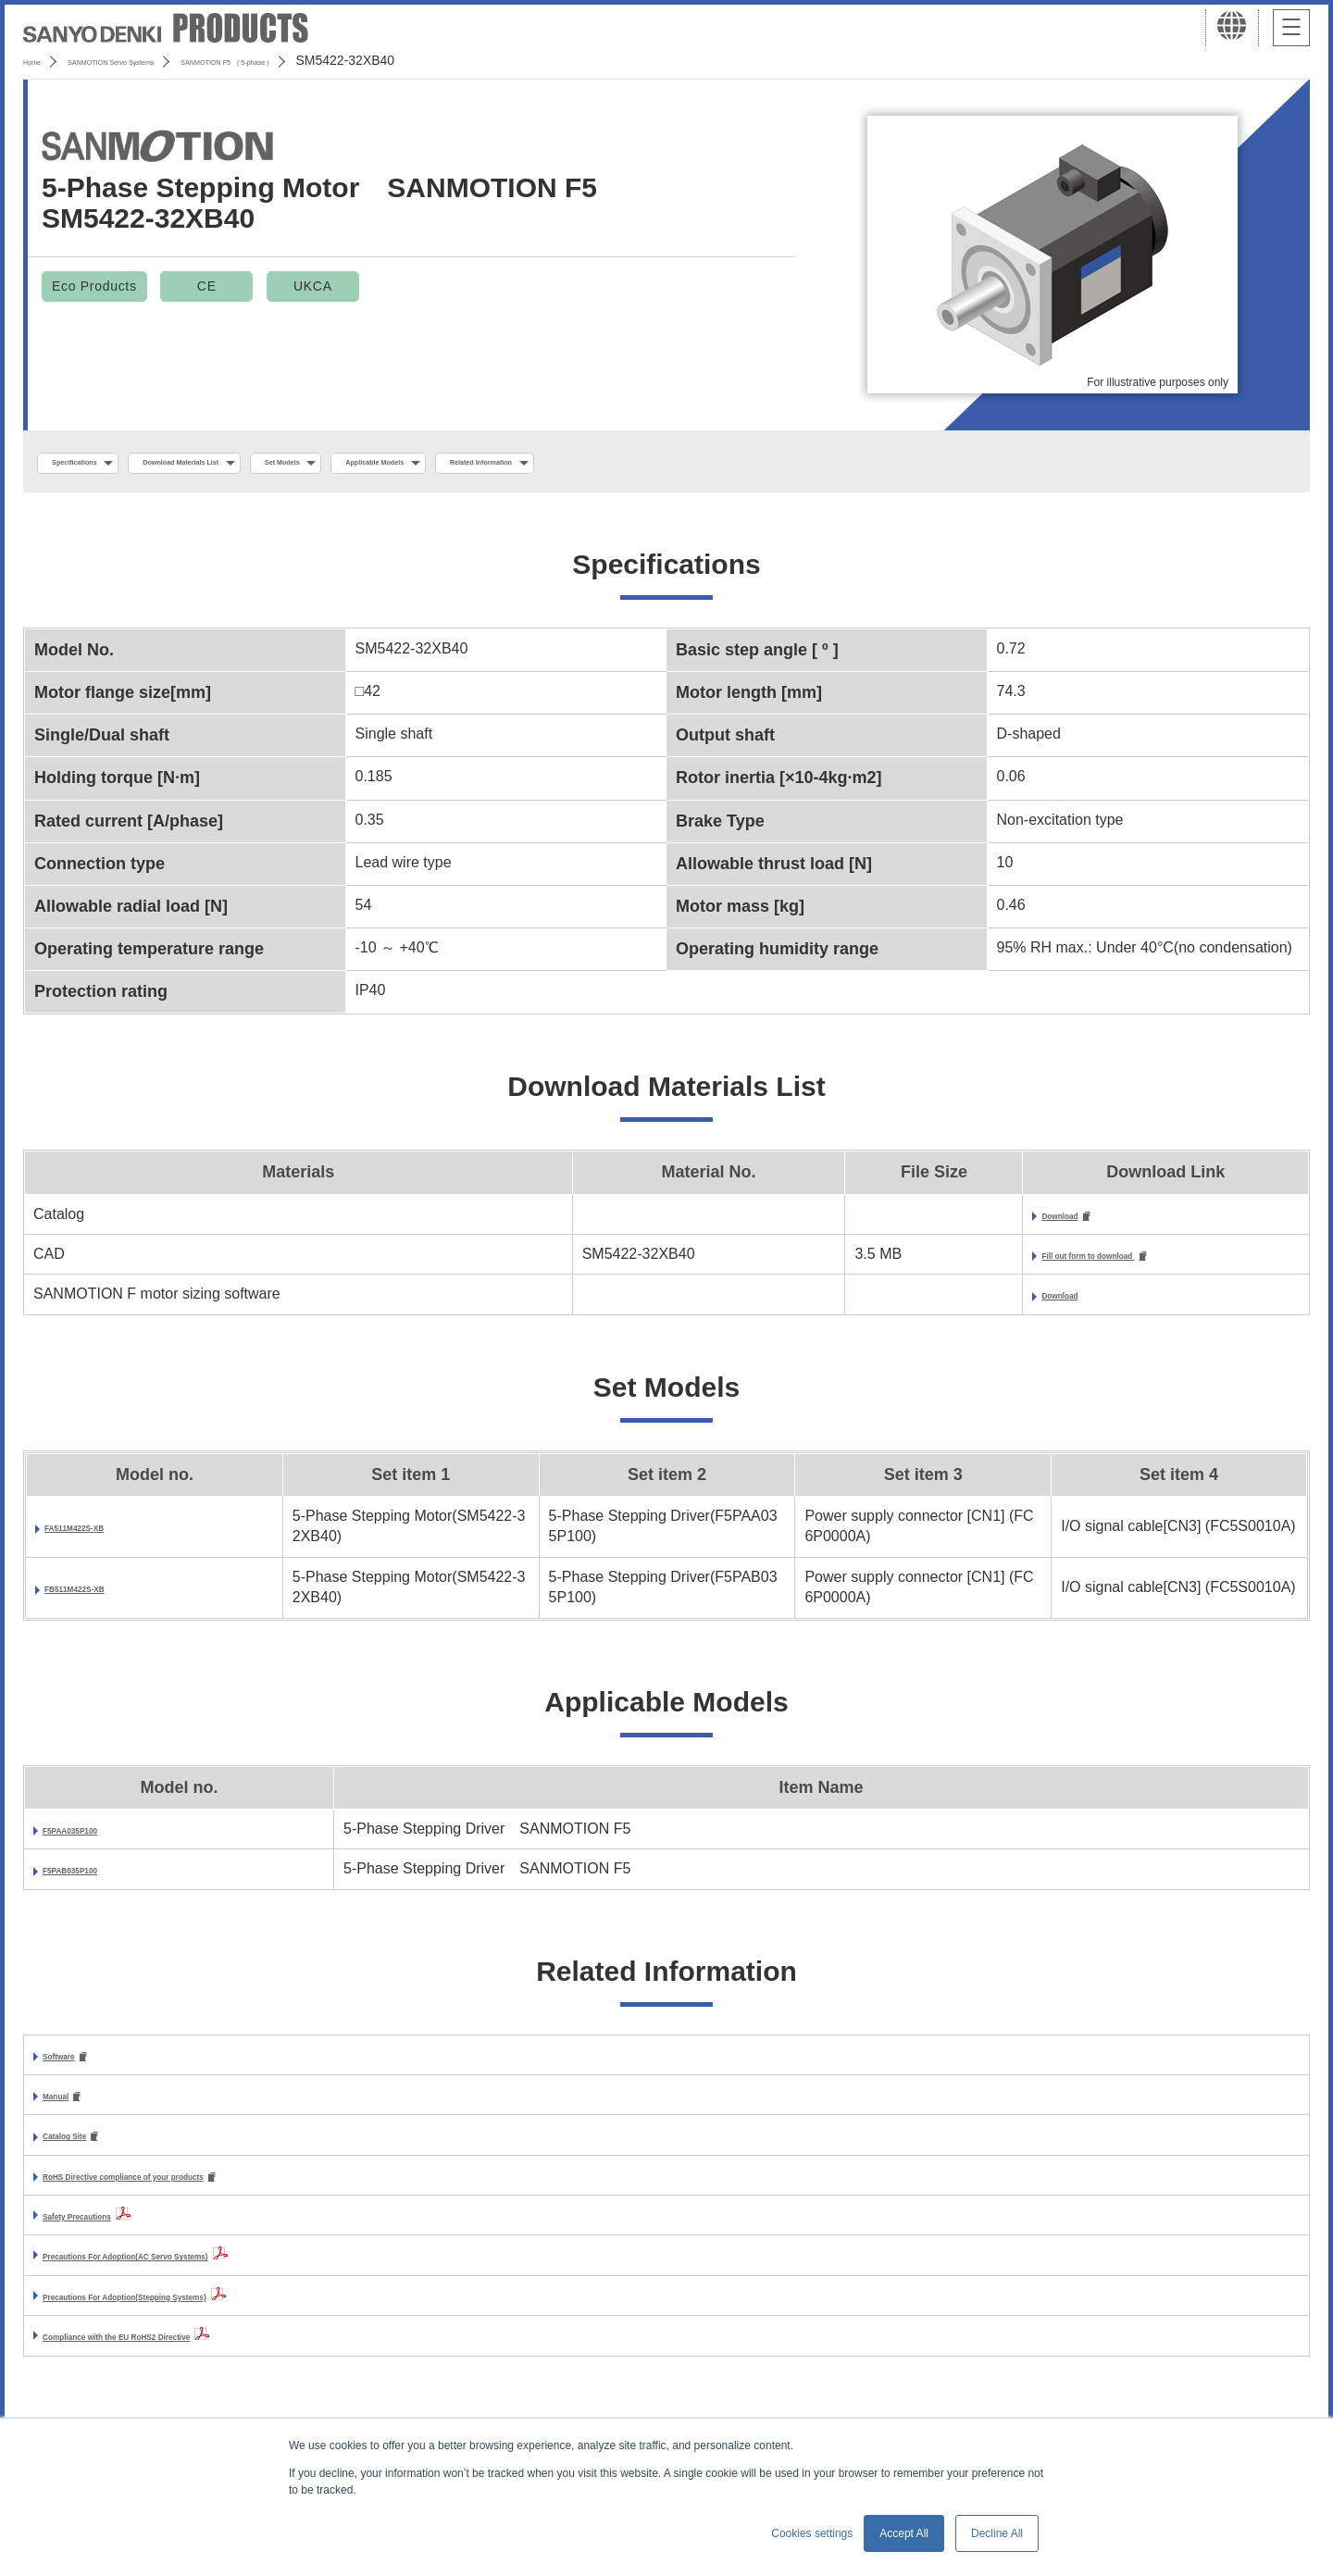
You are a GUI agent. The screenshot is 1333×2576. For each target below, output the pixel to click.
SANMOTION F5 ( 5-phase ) (367, 60)
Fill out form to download (1008, 1263)
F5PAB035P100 (96, 1877)
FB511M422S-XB (102, 1596)
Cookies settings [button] (812, 2533)
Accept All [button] (903, 2533)
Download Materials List (271, 463)
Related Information (746, 463)
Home (40, 60)
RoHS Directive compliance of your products (200, 2191)
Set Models (432, 463)
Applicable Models (576, 463)
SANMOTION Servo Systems (169, 60)
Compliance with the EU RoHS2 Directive (186, 2352)
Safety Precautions (109, 2231)
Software (74, 2065)
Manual (68, 2107)
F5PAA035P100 (96, 1838)
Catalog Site (85, 2150)
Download (952, 1221)
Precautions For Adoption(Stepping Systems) (202, 2312)
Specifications (100, 463)
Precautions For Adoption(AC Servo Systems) (204, 2272)
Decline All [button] (997, 2533)
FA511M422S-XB (102, 1535)
